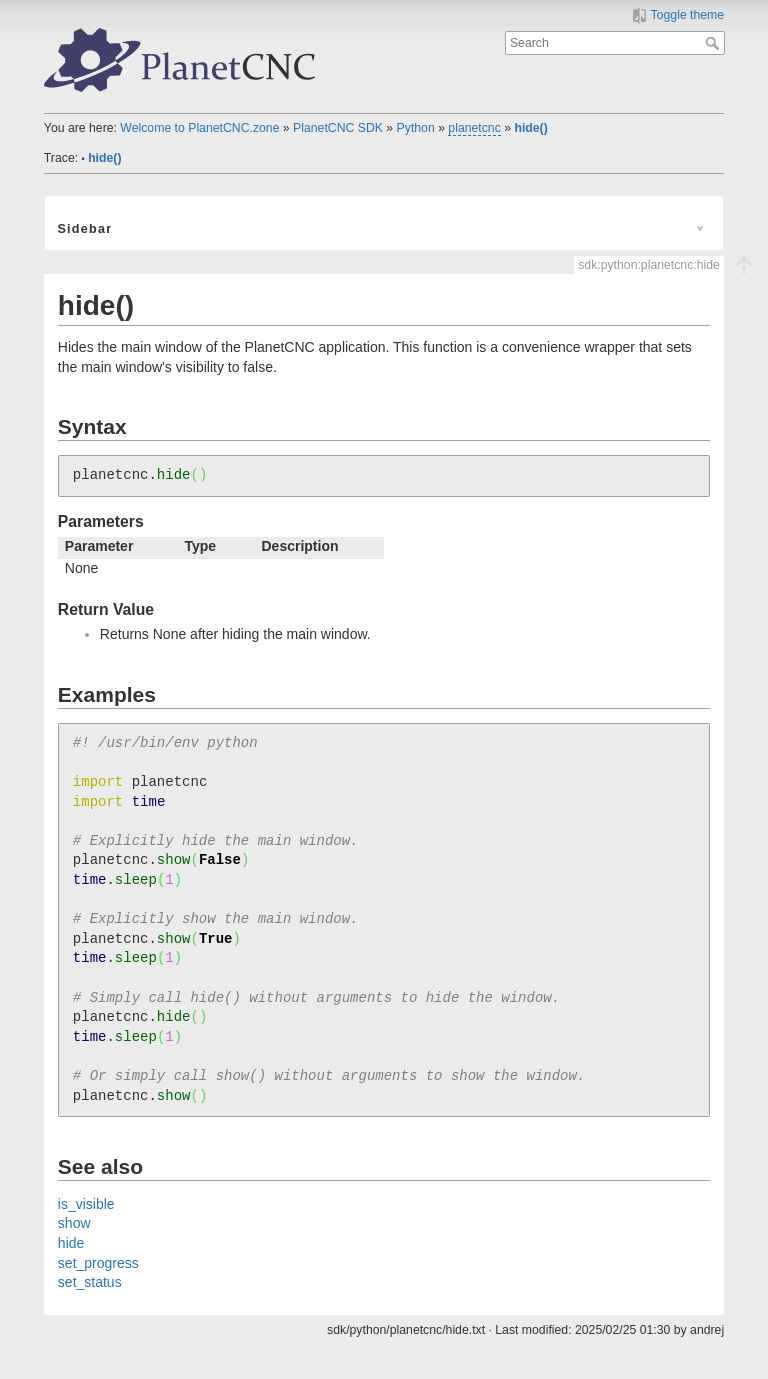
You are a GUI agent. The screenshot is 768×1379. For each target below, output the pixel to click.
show (74, 1223)
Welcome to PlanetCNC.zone (199, 128)
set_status (90, 1282)
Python (416, 128)
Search (714, 43)
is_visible (86, 1204)
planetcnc (474, 128)
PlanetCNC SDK (338, 128)
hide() (530, 128)
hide (71, 1243)
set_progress (98, 1263)
